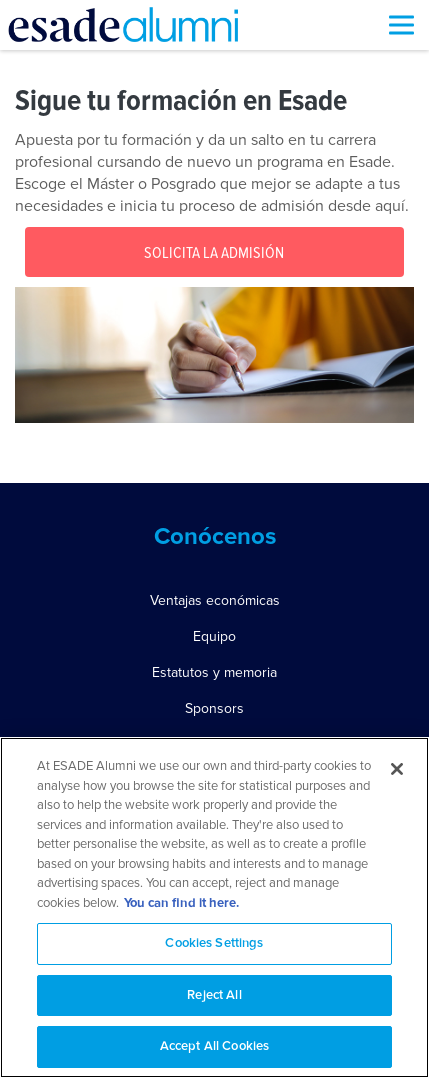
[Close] (397, 769)
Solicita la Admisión (214, 253)
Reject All (214, 995)
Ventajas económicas (215, 600)
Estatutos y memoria (214, 672)
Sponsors (214, 708)
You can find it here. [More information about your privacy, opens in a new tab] (181, 903)
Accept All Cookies (214, 1046)
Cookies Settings (214, 943)
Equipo (214, 636)
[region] (214, 907)
